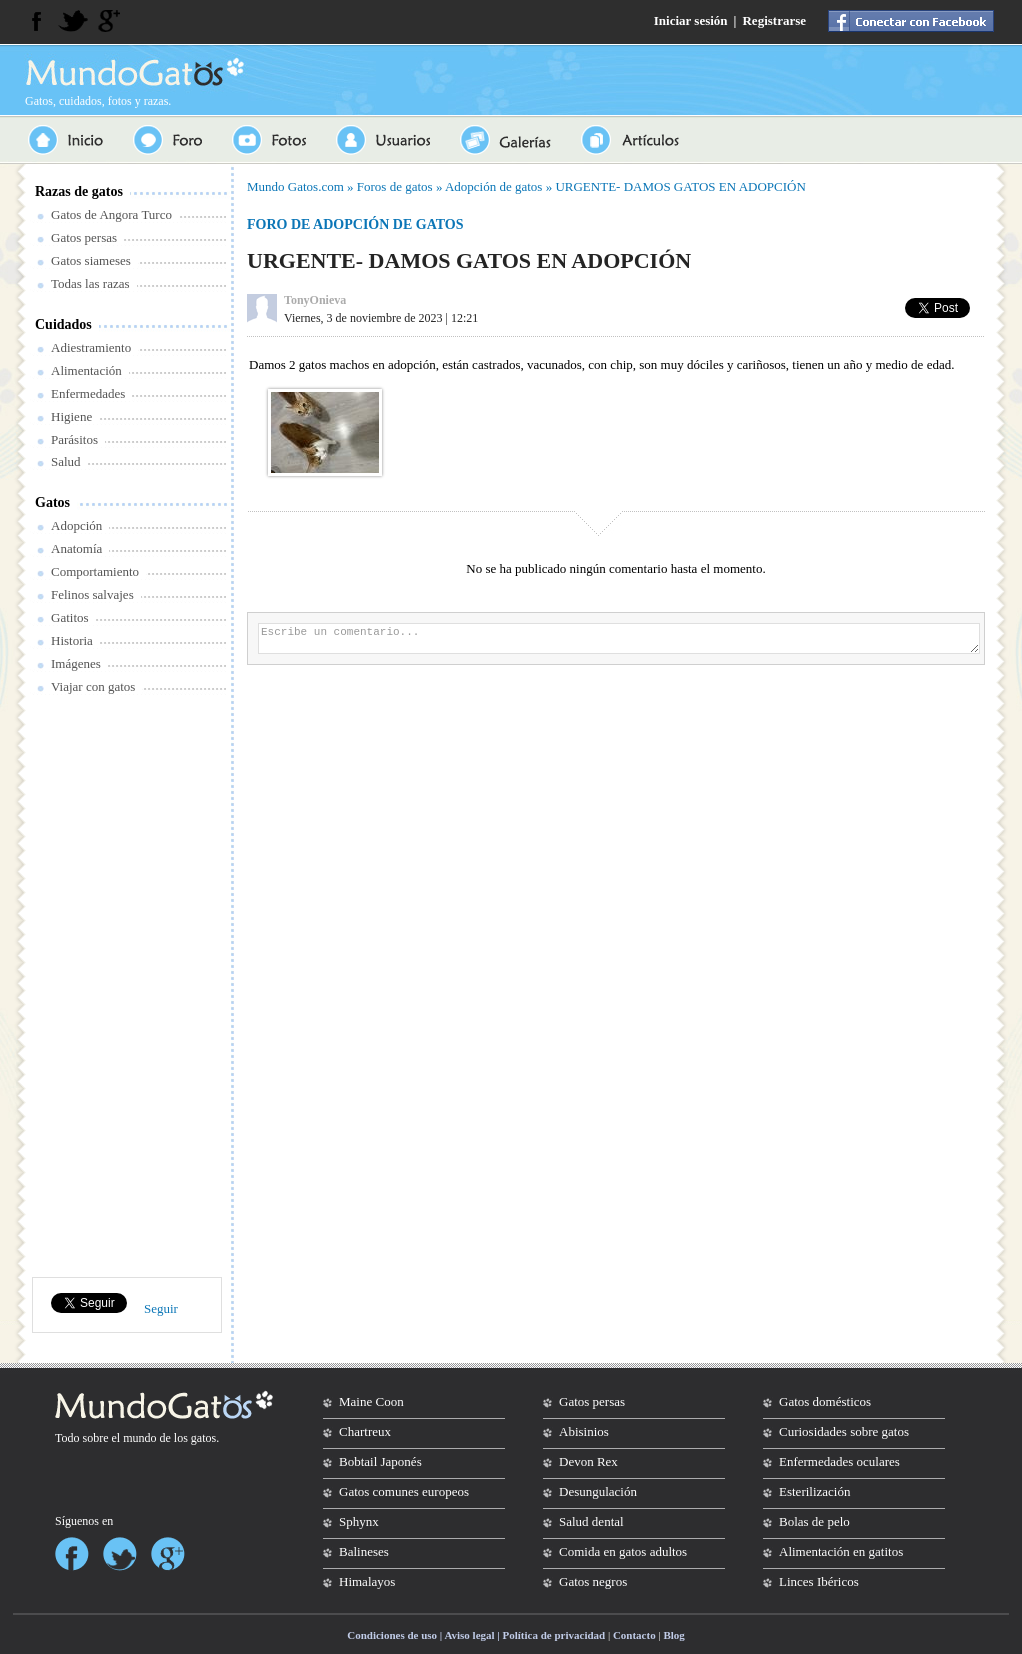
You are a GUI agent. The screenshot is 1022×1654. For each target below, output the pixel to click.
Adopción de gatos (493, 186)
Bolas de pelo (814, 1521)
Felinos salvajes (92, 594)
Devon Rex (588, 1461)
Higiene (71, 416)
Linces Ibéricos (819, 1581)
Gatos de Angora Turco (111, 214)
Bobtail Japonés (380, 1461)
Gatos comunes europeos (404, 1491)
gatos (203, 1438)
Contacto (634, 1635)
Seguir (161, 1308)
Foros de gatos (395, 186)
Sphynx (359, 1521)
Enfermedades (88, 393)
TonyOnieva (315, 300)
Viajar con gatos (93, 686)
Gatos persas (84, 237)
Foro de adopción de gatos (355, 224)
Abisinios (584, 1431)
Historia (72, 640)
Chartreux (365, 1431)
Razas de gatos (79, 191)
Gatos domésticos (825, 1401)
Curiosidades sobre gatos (844, 1431)
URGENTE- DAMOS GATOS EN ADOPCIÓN (680, 186)
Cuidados (63, 324)
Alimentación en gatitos (841, 1551)
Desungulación (598, 1491)
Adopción (76, 525)
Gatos (52, 502)
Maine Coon (371, 1401)
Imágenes (76, 663)
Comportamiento (95, 571)
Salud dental (591, 1521)
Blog (673, 1635)
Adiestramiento (91, 347)
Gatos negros (593, 1581)
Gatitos (70, 617)
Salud (66, 461)
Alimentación (86, 370)
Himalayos (367, 1581)
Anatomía (76, 548)
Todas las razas (90, 283)
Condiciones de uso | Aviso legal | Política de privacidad (476, 1635)
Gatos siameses (91, 260)
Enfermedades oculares (839, 1461)
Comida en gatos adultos (623, 1551)
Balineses (364, 1551)
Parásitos (74, 439)
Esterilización (814, 1491)
